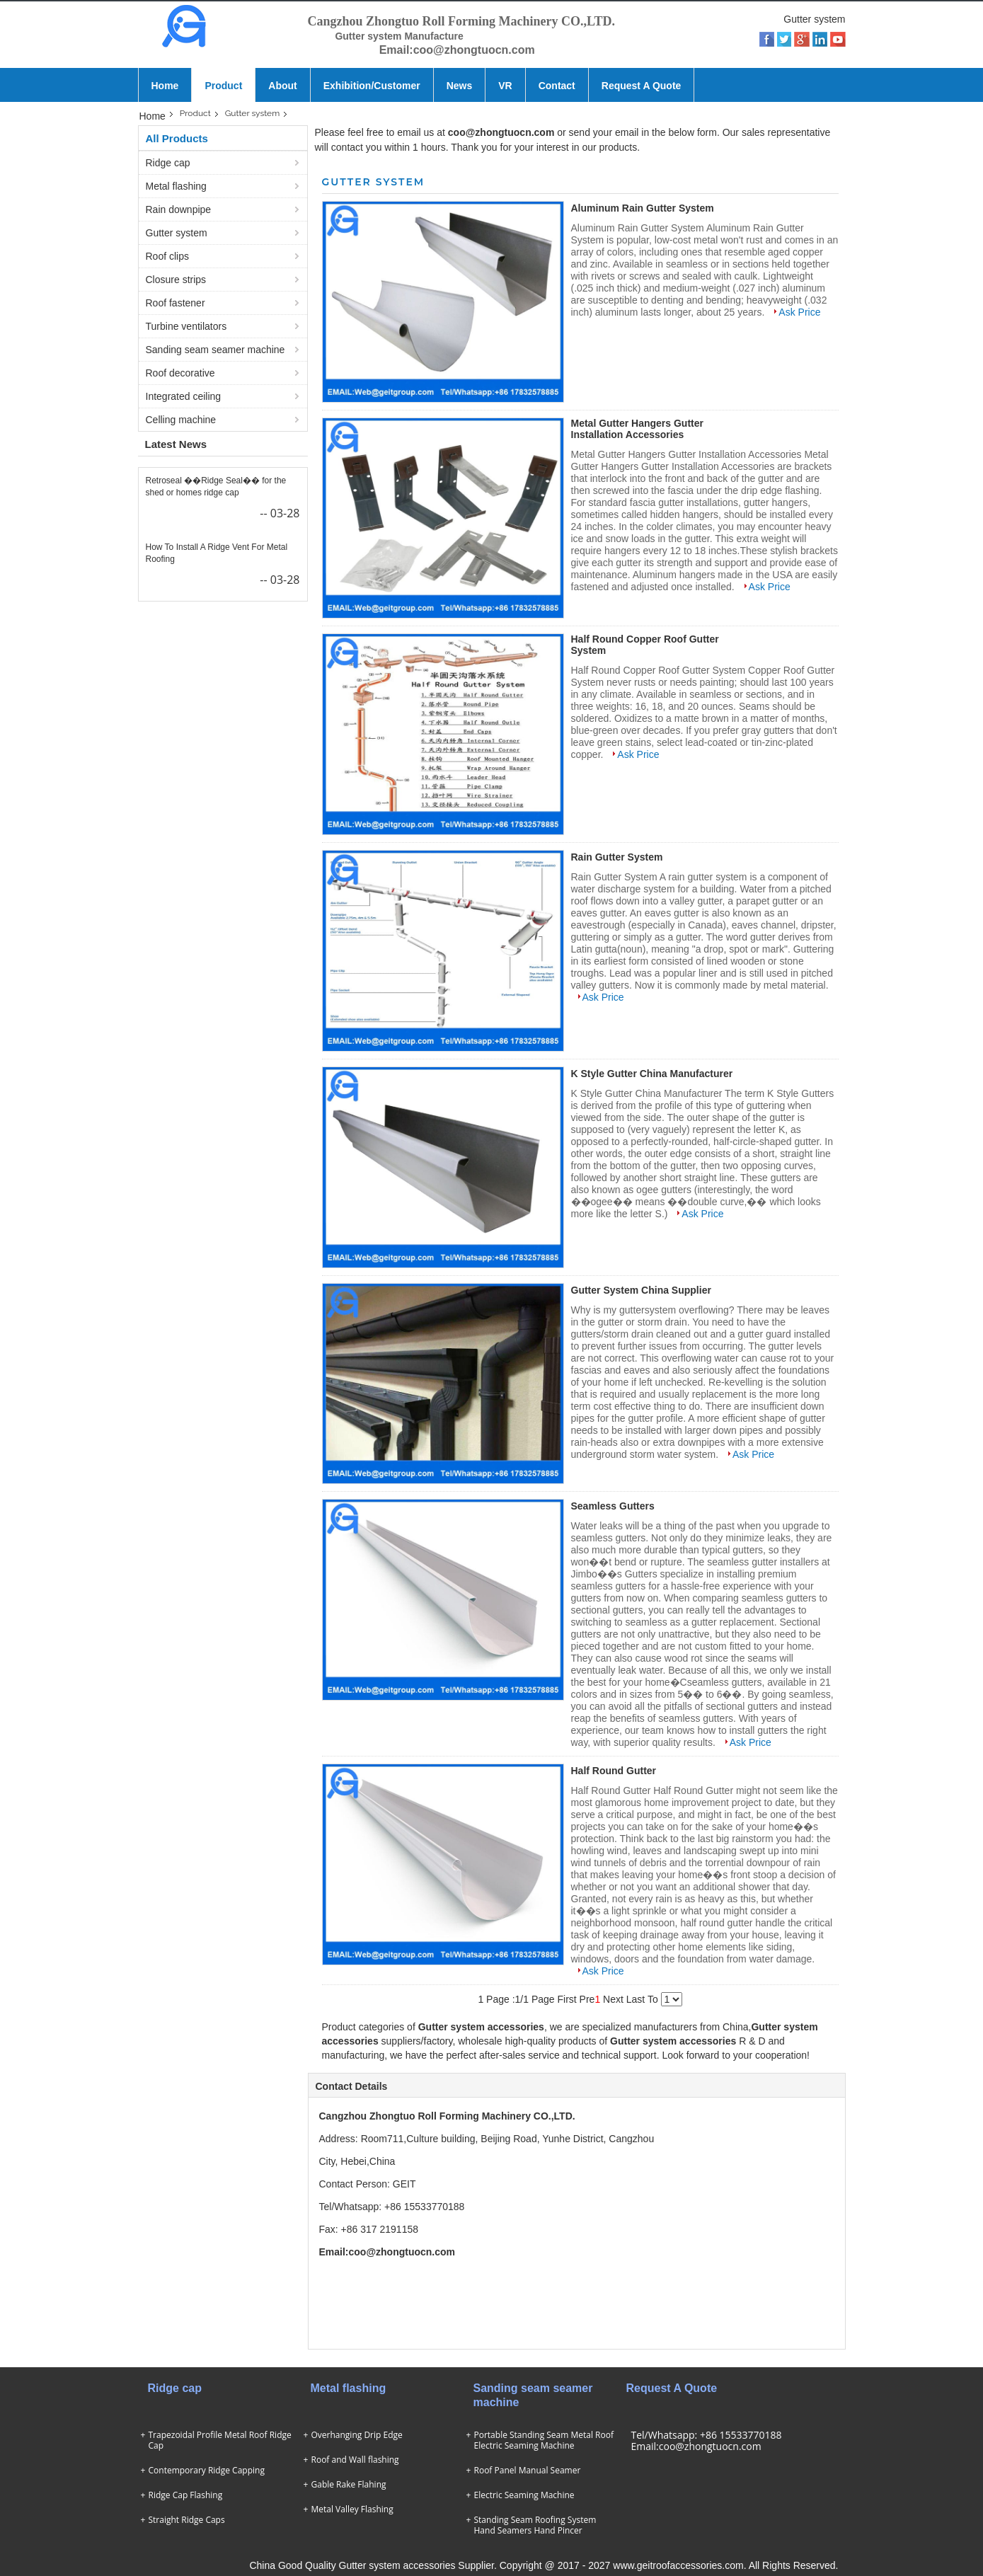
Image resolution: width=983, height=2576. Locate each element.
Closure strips (176, 279)
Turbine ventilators (186, 326)
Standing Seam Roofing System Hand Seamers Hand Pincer (535, 2525)
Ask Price (799, 312)
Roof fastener (175, 303)
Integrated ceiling (184, 396)
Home (165, 85)
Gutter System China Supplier (641, 1290)
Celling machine (181, 419)
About (282, 85)
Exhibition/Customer (371, 85)
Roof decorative (180, 373)
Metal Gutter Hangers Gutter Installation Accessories (637, 429)
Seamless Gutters (613, 1506)
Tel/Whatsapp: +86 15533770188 (706, 2435)
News (460, 85)
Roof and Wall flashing (355, 2460)
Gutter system (252, 113)
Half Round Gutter (614, 1770)
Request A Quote (642, 85)
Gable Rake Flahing (348, 2484)
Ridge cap (168, 162)
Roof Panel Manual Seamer (527, 2470)
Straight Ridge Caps (187, 2520)
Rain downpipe (179, 209)
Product (223, 85)
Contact (557, 85)
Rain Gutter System (617, 857)
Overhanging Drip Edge (357, 2435)
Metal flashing (176, 186)
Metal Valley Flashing (352, 2509)
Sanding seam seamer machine (215, 349)
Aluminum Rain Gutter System (642, 208)
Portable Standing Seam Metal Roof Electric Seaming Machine (544, 2440)
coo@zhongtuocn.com (501, 132)
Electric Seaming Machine (524, 2495)
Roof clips (167, 256)
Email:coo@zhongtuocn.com (696, 2446)
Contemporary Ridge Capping (207, 2470)
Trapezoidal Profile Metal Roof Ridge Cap (220, 2440)
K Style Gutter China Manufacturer (652, 1073)
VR (505, 85)
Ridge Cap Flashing (186, 2495)
